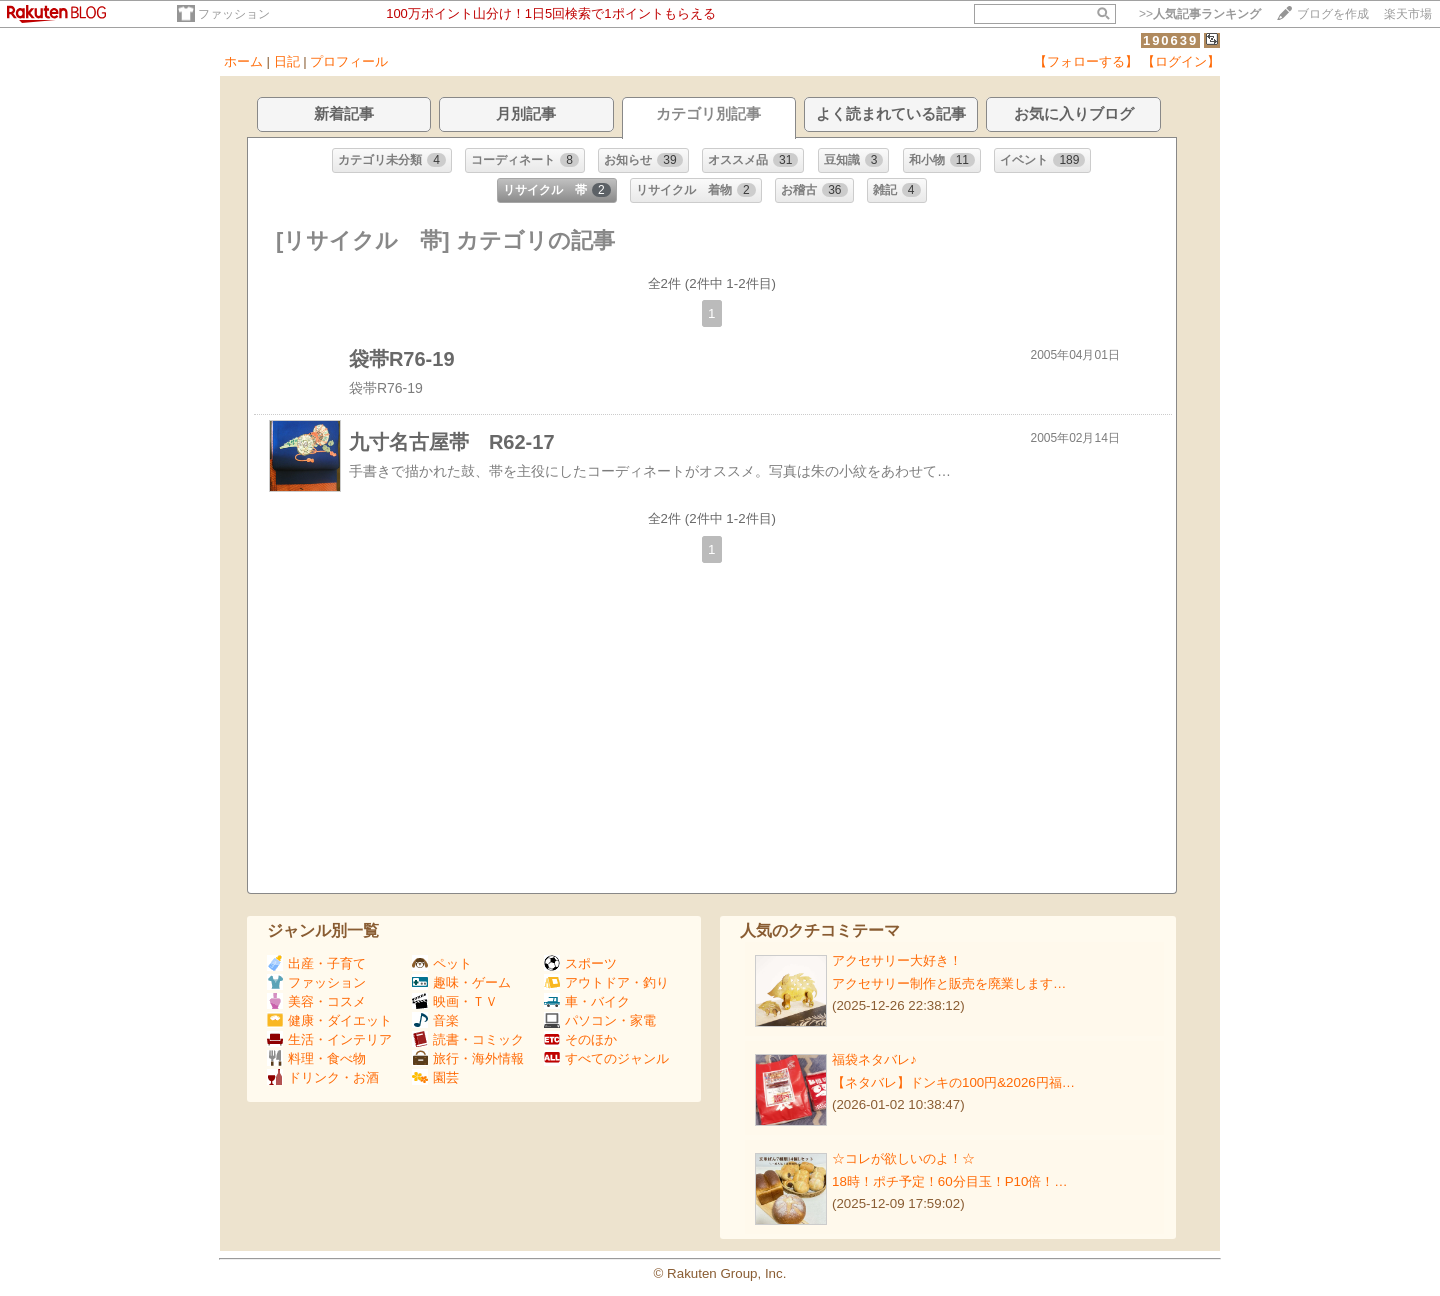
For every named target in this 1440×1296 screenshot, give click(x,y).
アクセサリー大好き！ (897, 960)
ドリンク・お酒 (323, 1077)
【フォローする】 (1086, 61)
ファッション (234, 14)
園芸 (435, 1077)
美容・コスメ (316, 1001)
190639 (1170, 40)
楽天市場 (1408, 14)
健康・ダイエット (329, 1020)
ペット (442, 963)
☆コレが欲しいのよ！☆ (903, 1158)
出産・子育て (316, 963)
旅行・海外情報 (468, 1058)
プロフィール (349, 61)
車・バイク (587, 1001)
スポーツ (580, 963)
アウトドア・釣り (606, 982)
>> (1200, 14)
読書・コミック (468, 1039)
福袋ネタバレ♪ (874, 1059)
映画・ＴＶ (455, 1001)
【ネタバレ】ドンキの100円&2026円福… (953, 1082)
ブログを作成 (1333, 14)
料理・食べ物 (316, 1058)
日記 (287, 61)
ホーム (243, 61)
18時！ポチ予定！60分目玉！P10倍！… (950, 1181)
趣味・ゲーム (461, 982)
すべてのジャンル (606, 1058)
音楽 (435, 1020)
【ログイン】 (1181, 61)
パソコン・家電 (600, 1020)
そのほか (580, 1039)
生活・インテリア (329, 1039)
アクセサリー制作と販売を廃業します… (949, 983)
